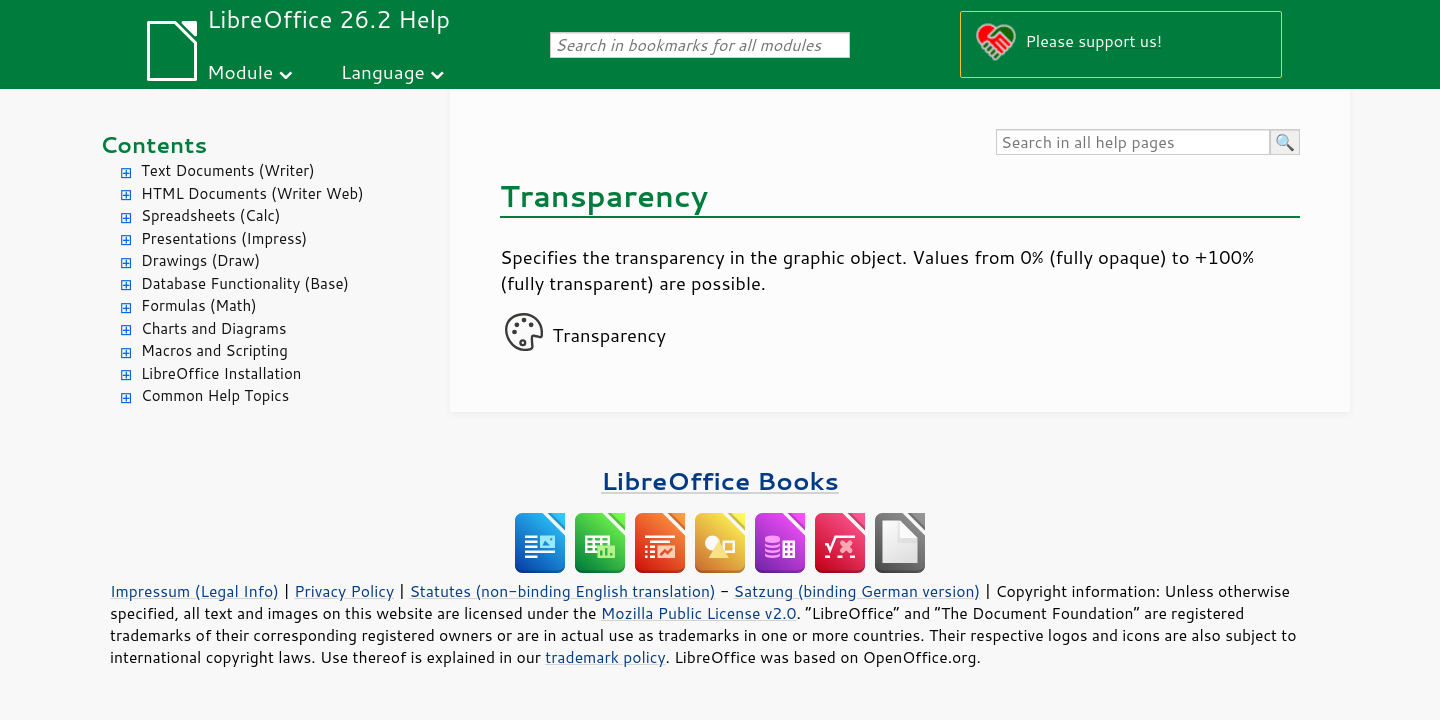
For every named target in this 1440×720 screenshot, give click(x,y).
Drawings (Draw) (200, 260)
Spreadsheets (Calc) (210, 215)
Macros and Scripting (214, 350)
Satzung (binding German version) (857, 591)
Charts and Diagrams (213, 328)
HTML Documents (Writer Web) (252, 193)
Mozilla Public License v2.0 (699, 613)
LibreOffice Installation (221, 373)
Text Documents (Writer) (228, 170)
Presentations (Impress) (224, 238)
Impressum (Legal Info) (194, 591)
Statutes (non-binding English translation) (562, 591)
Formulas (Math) (199, 305)
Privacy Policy (344, 591)
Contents (153, 144)
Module (240, 71)
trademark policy (605, 657)
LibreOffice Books (720, 480)
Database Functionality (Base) (245, 283)
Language (383, 71)
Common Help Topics (215, 395)
